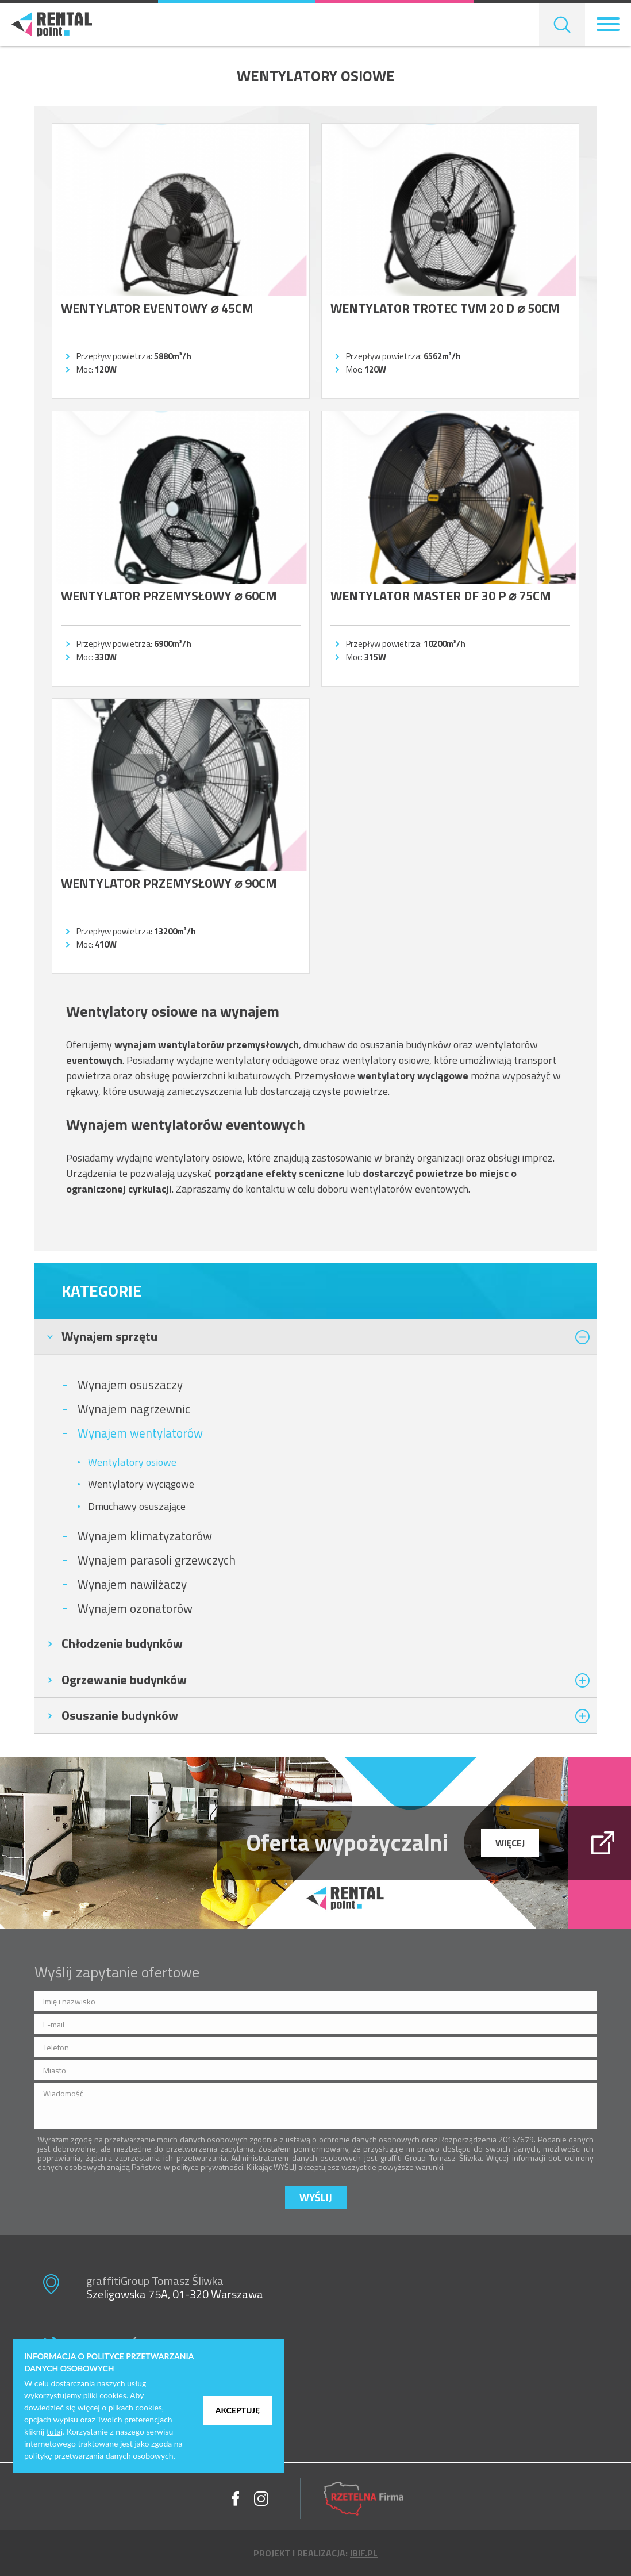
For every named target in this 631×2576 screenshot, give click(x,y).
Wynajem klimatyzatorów (145, 1536)
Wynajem (109, 1336)
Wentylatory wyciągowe (141, 1484)
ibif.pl (364, 2553)
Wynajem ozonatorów (135, 1608)
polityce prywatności (207, 2167)
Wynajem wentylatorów (140, 1433)
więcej (510, 1843)
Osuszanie (119, 1715)
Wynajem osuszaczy (130, 1384)
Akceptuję (238, 2410)
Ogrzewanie (124, 1679)
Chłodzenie (122, 1643)
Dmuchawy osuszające (137, 1506)
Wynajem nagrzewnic (134, 1409)
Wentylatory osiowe (132, 1462)
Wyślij (315, 2197)
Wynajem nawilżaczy (132, 1584)
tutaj (55, 2431)
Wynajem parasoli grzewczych (157, 1560)
